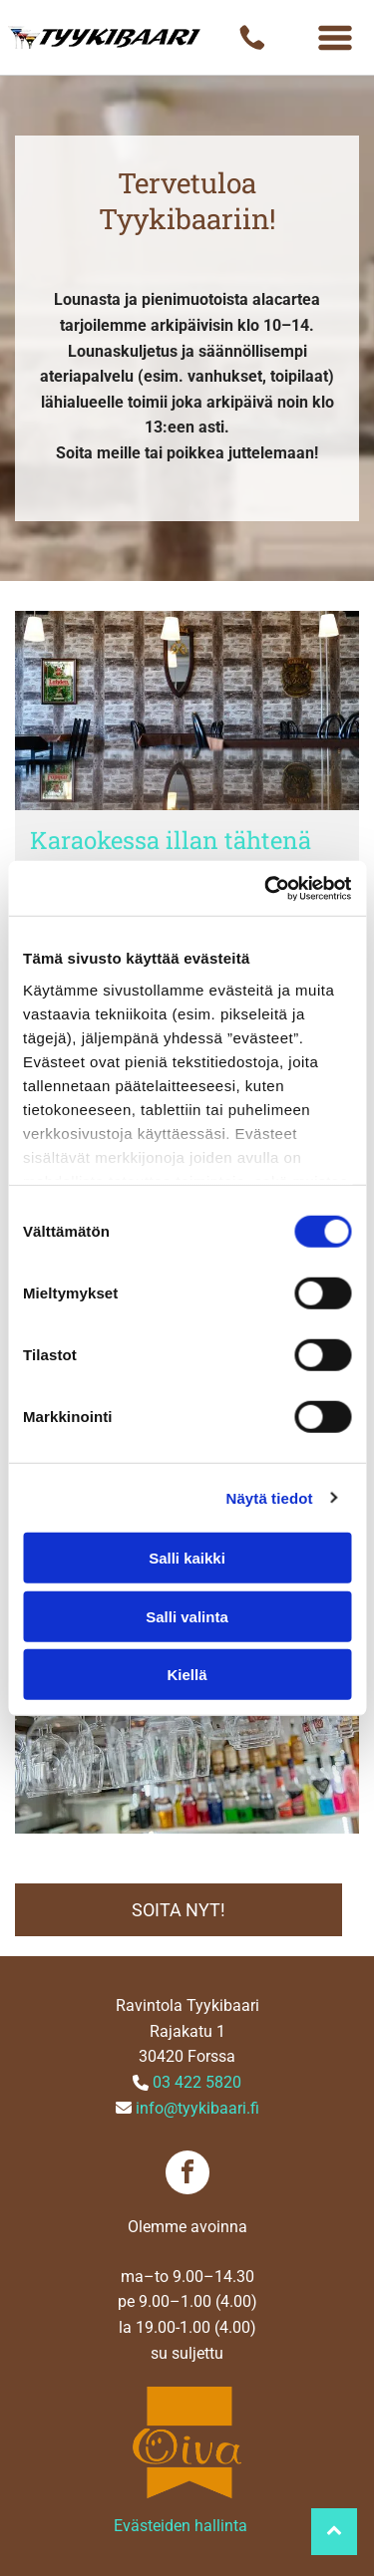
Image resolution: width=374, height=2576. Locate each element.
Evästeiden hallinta (180, 2525)
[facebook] (187, 2174)
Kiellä (186, 1674)
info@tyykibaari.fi (197, 2108)
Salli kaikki (187, 1558)
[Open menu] (335, 38)
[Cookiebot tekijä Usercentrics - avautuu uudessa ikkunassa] (266, 888)
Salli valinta (187, 1615)
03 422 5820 (197, 2082)
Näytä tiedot (269, 1497)
